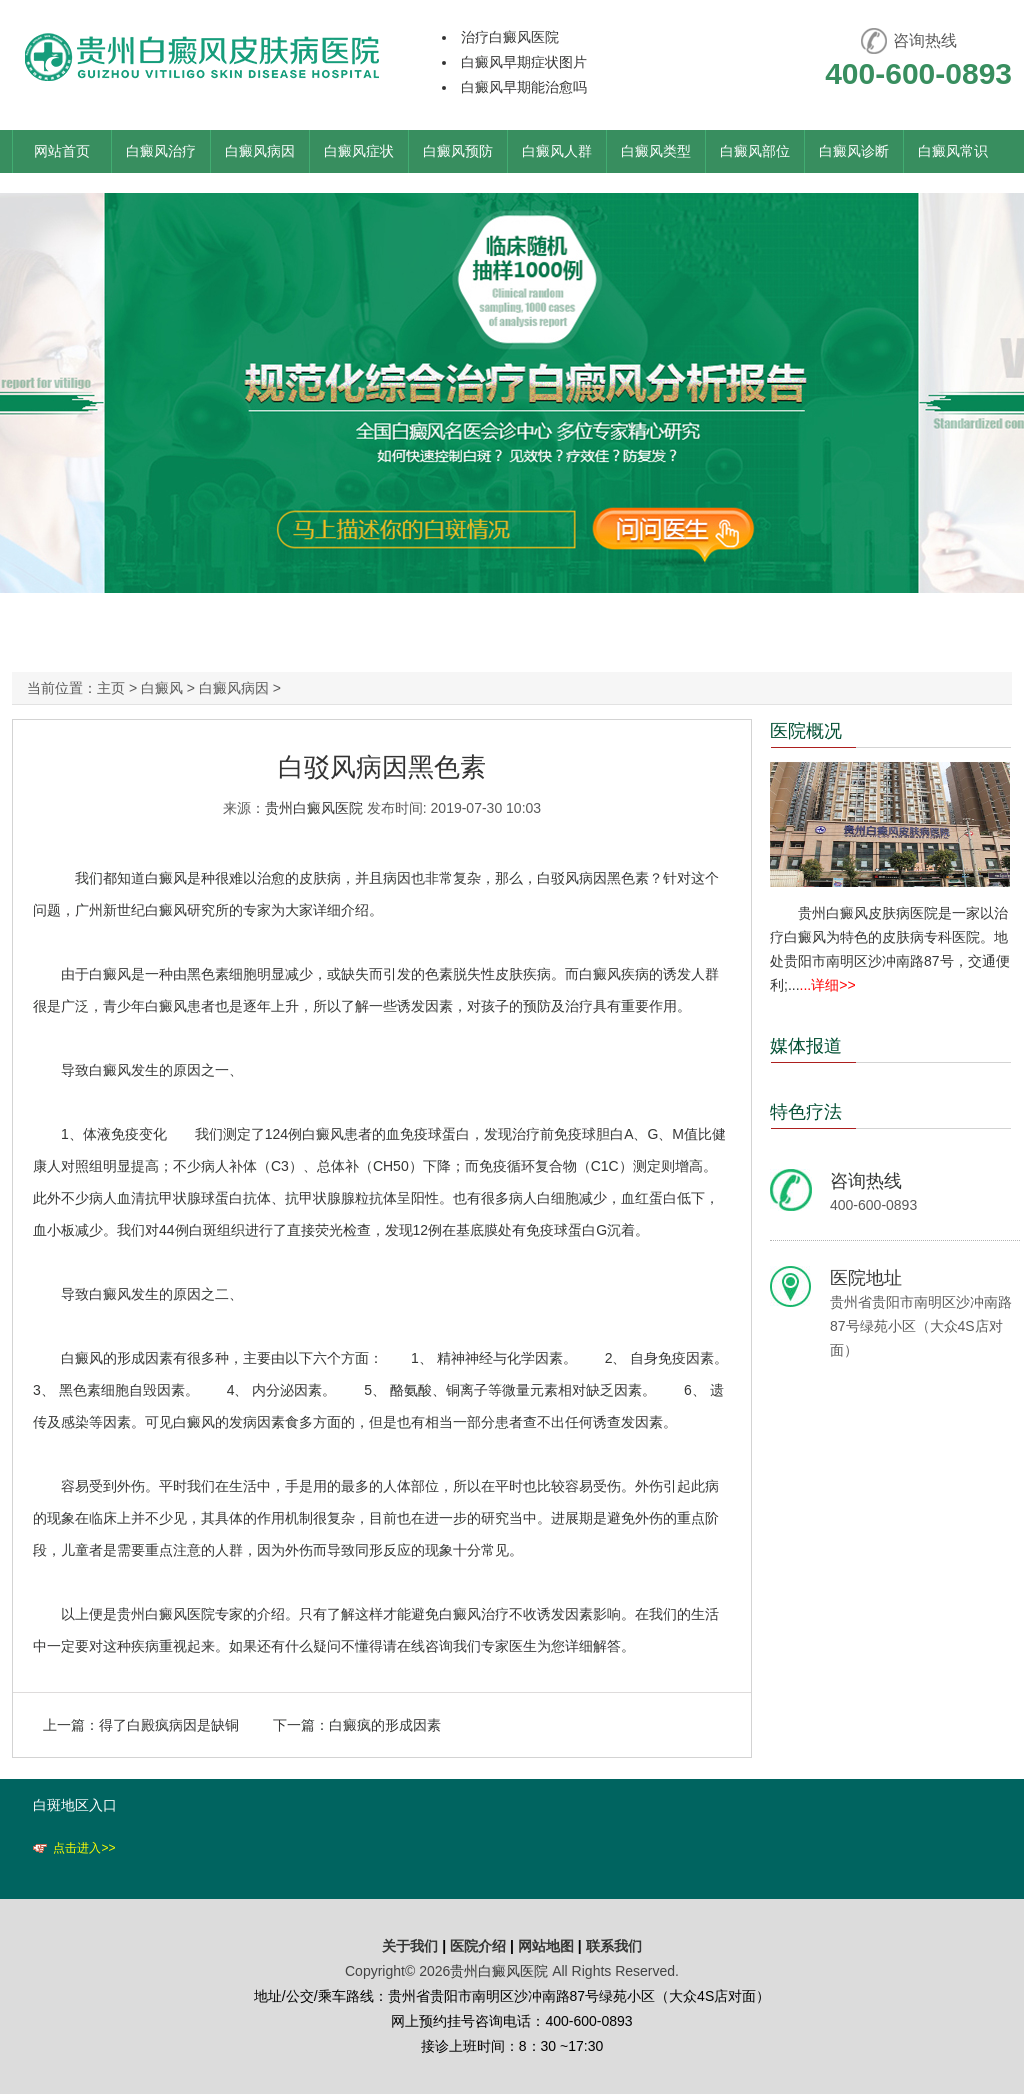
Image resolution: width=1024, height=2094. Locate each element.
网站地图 (546, 1946)
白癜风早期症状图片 (524, 62)
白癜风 (162, 688)
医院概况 (806, 731)
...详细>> (828, 985)
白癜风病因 (260, 151)
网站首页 (62, 151)
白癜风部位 (755, 151)
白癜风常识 (953, 151)
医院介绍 (480, 1946)
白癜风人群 (557, 151)
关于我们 (410, 1946)
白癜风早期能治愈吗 (524, 87)
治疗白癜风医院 (510, 37)
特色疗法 (806, 1112)
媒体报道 (806, 1046)
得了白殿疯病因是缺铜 (169, 1725)
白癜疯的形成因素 (385, 1725)
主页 (111, 688)
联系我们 (614, 1946)
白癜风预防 (458, 151)
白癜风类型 (656, 151)
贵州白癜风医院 (314, 808)
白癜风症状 (359, 151)
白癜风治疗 (161, 151)
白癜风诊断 (854, 151)
